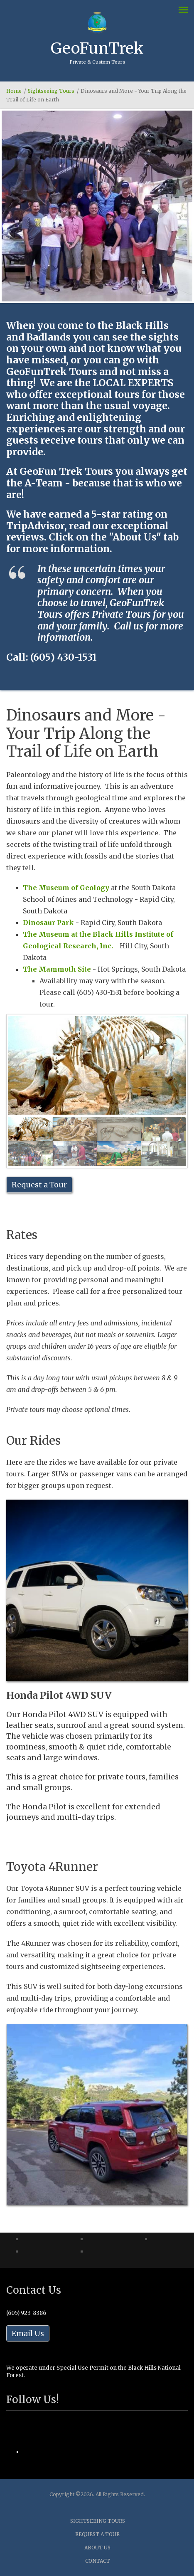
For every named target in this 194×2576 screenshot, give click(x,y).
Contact (97, 2561)
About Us (97, 2547)
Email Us (28, 2333)
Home (14, 91)
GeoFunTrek (97, 48)
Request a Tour (39, 1184)
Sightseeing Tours (51, 91)
